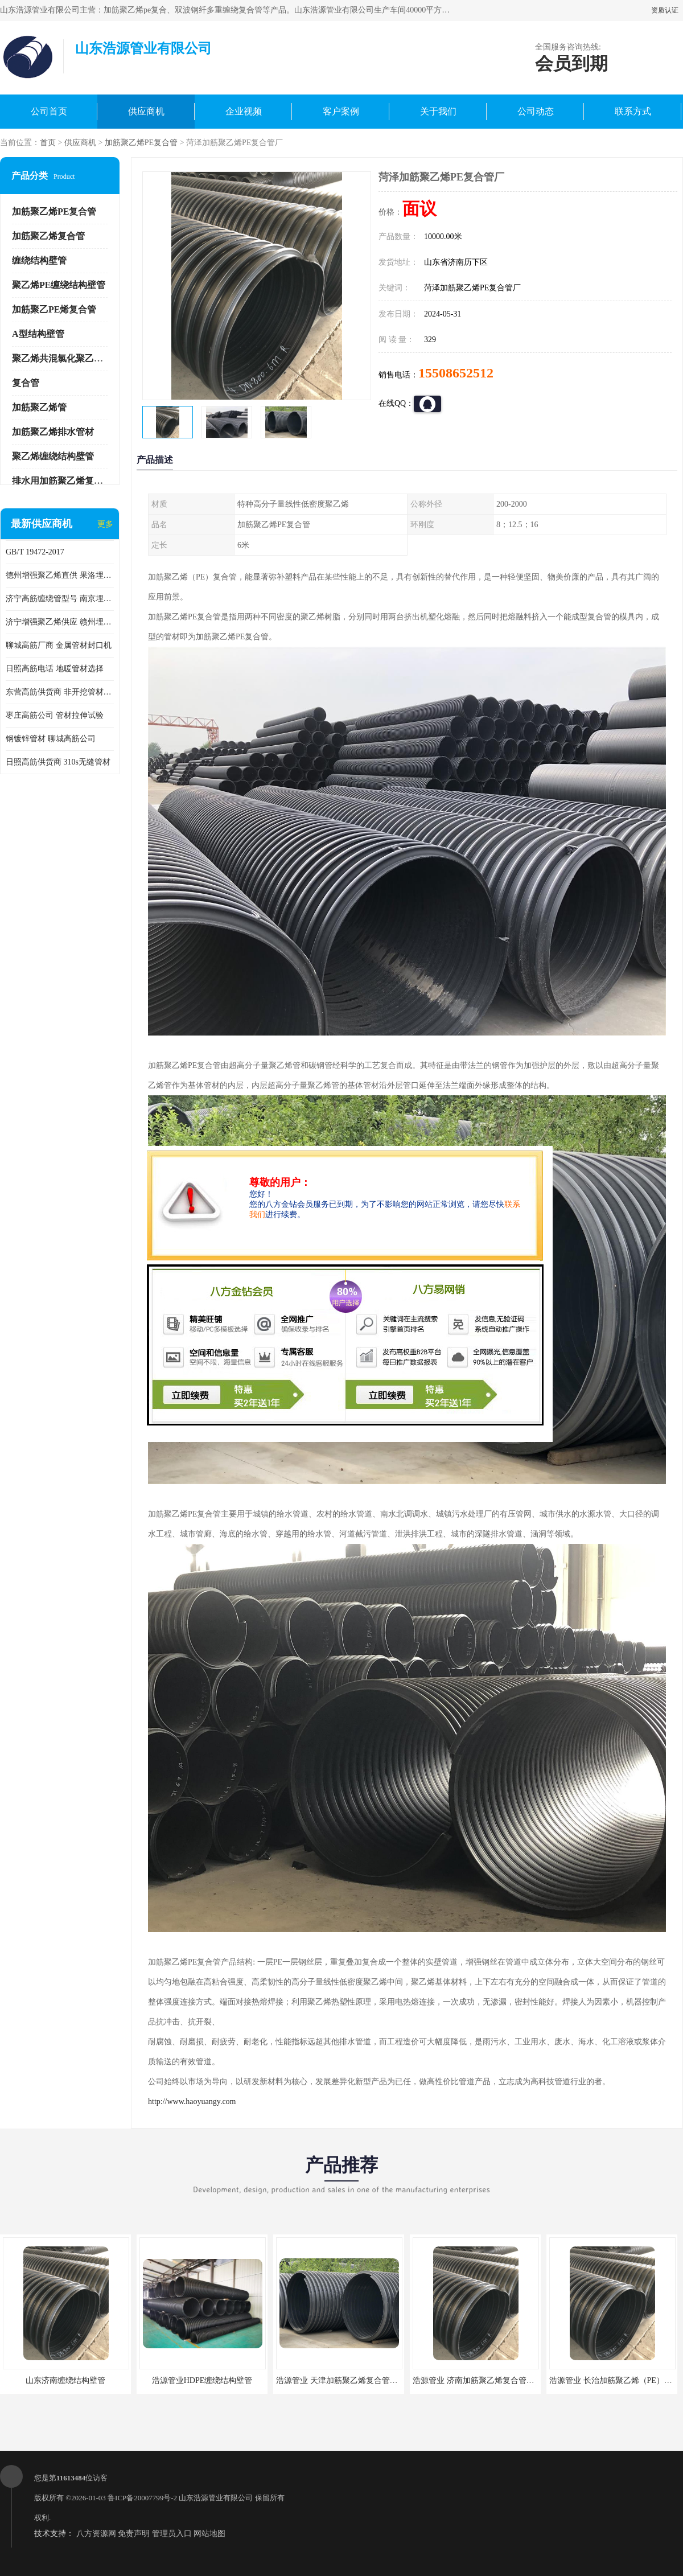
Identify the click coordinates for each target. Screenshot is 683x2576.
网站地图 (209, 2533)
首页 (48, 142)
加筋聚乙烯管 (39, 407)
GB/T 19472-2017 (35, 552)
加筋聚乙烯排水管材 (53, 432)
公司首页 (49, 111)
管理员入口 (172, 2533)
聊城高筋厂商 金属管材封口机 (59, 645)
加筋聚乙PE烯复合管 (54, 309)
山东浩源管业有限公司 (216, 2497)
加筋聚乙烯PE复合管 (141, 142)
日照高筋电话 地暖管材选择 (55, 668)
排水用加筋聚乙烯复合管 (62, 481)
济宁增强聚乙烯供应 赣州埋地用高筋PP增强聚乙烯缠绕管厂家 (60, 622)
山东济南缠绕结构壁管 (65, 2380)
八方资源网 (96, 2533)
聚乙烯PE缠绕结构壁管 (58, 285)
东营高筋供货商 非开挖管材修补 (60, 692)
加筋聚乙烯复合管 (48, 236)
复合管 (25, 383)
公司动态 (535, 111)
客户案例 (341, 111)
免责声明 (134, 2533)
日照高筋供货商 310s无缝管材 (58, 762)
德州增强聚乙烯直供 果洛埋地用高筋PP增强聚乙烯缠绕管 (60, 575)
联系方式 (633, 111)
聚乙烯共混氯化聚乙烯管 (62, 358)
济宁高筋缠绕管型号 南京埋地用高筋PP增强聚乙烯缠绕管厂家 (60, 598)
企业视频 (243, 111)
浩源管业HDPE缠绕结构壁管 (202, 2380)
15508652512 (455, 372)
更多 (105, 524)
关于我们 (438, 111)
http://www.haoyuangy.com (192, 2101)
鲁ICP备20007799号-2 (142, 2497)
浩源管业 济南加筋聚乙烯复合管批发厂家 (485, 2380)
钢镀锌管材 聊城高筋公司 (51, 738)
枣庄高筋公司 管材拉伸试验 (55, 715)
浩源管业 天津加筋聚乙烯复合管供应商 (345, 2380)
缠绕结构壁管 (39, 260)
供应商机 (146, 111)
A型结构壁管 (38, 334)
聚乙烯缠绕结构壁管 (53, 456)
